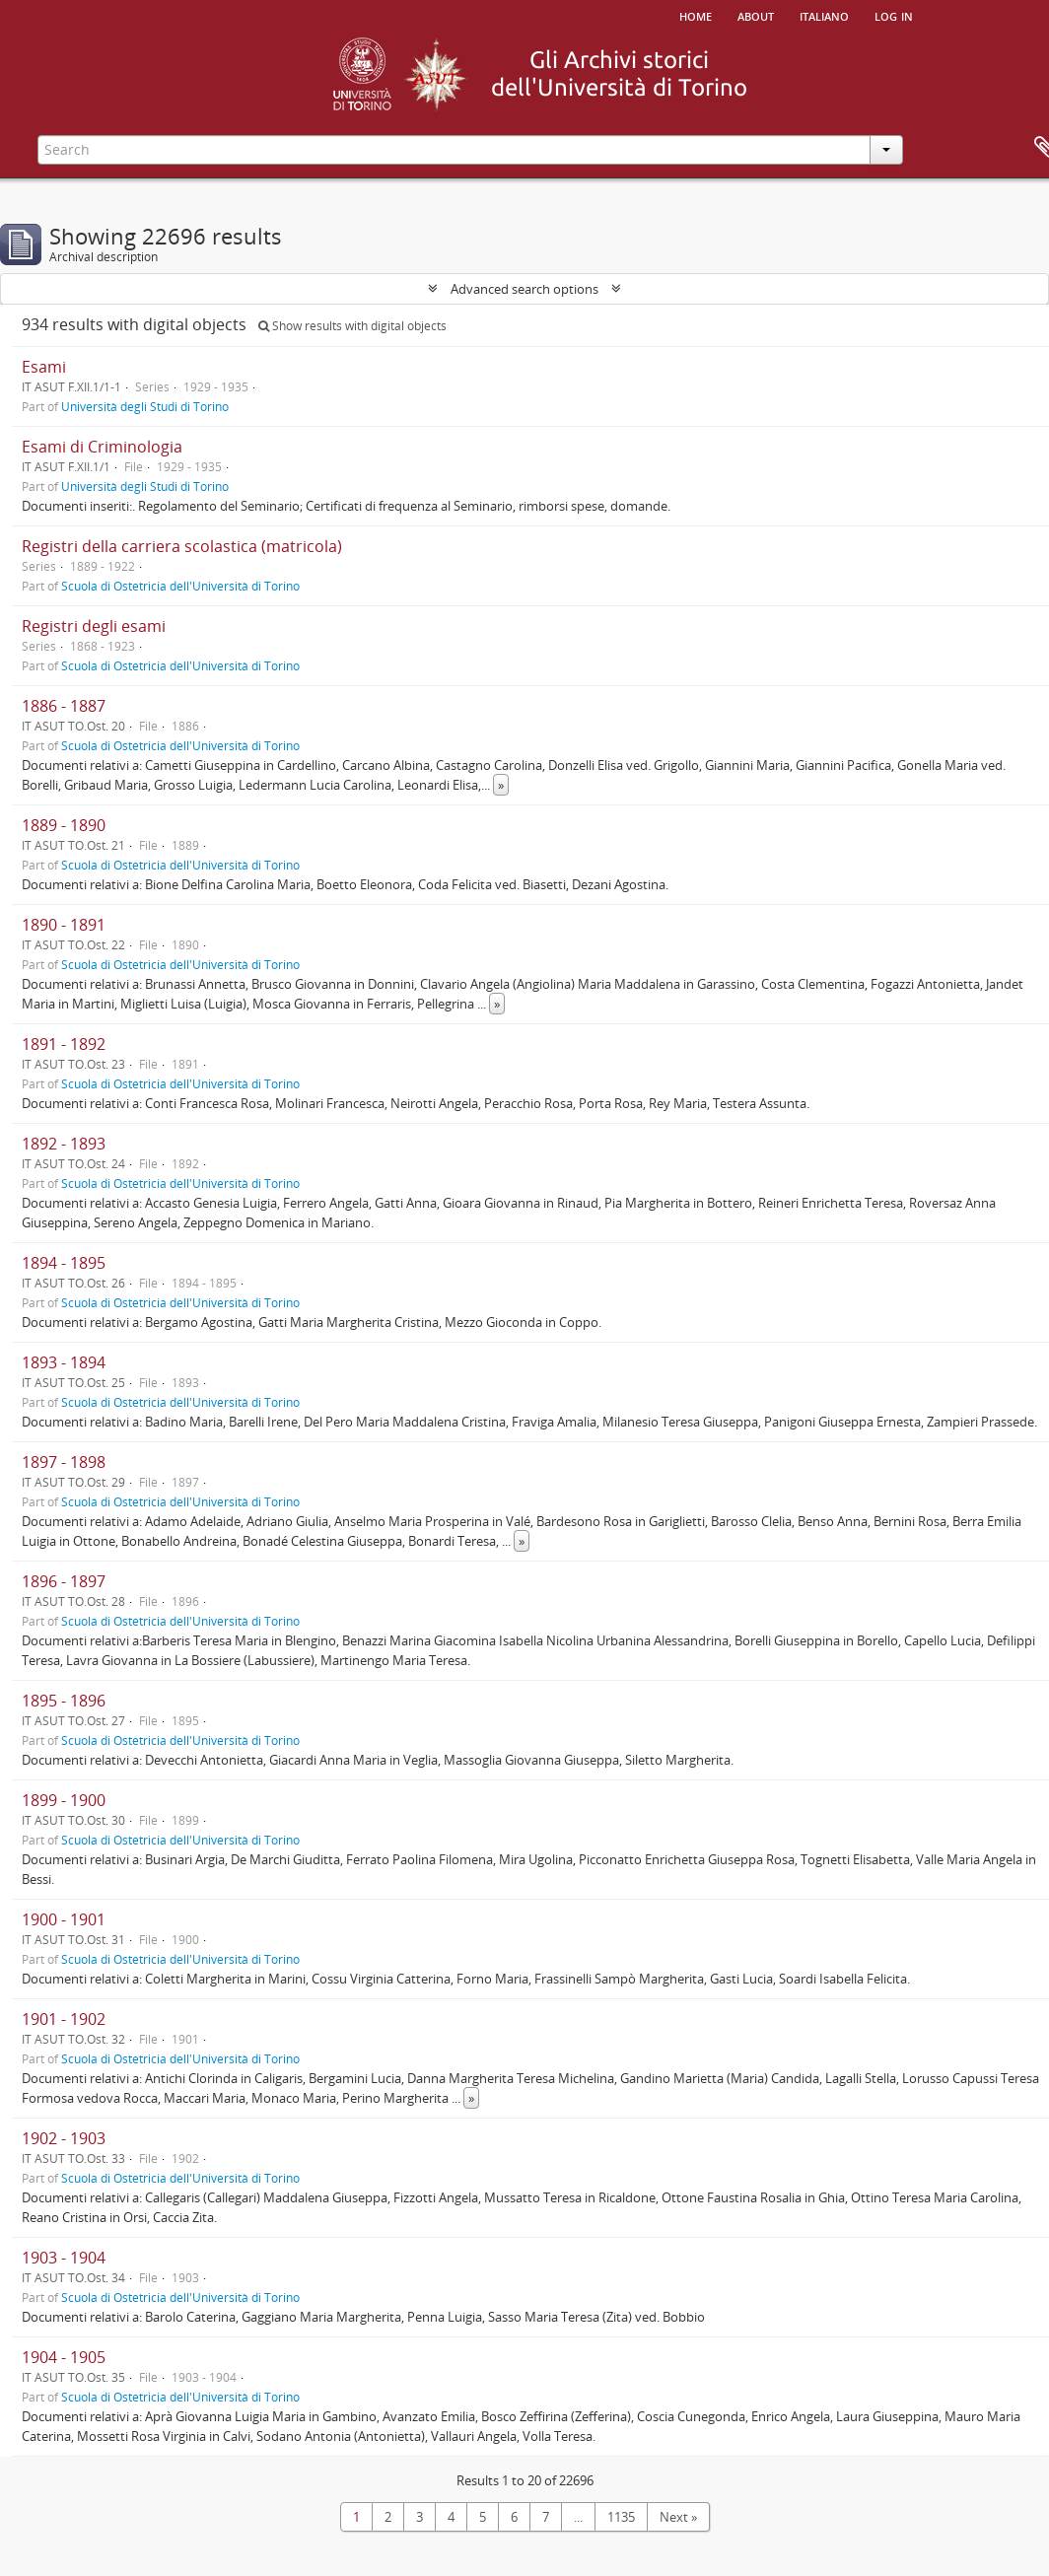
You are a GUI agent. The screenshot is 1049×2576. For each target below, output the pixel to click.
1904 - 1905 (63, 2357)
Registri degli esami (94, 626)
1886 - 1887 (63, 706)
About (755, 15)
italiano (824, 15)
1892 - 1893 (63, 1143)
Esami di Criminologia (102, 446)
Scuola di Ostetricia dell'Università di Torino (180, 585)
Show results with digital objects (352, 325)
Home (695, 15)
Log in (893, 15)
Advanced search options (524, 289)
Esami (44, 367)
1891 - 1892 (63, 1044)
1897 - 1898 (63, 1462)
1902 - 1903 (63, 2138)
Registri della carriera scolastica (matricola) (182, 546)
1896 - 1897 (63, 1581)
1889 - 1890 (63, 825)
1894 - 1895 (63, 1263)
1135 (621, 2517)
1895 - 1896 (63, 1700)
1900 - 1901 (63, 1919)
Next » (678, 2517)
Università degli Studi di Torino (145, 406)
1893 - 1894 (63, 1362)
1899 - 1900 (63, 1800)
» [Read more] (501, 785)
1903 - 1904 (63, 2257)
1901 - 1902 (63, 2019)
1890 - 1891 (63, 925)
